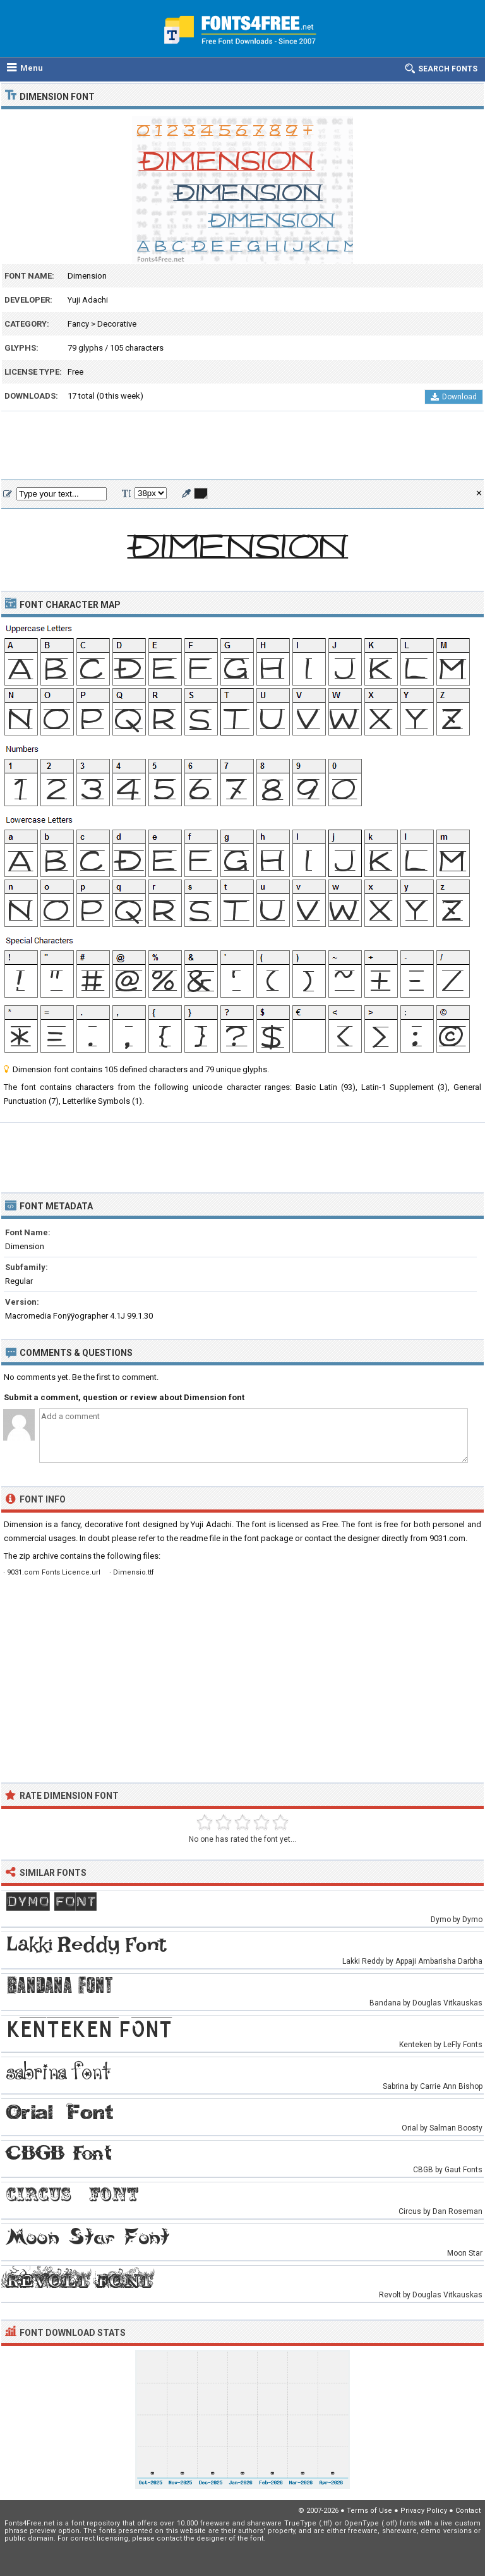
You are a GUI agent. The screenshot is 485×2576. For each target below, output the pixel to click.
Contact (468, 2510)
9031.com (447, 1538)
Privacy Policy (423, 2510)
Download (454, 396)
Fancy (78, 324)
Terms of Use (369, 2510)
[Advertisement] (242, 446)
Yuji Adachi (88, 300)
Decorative (116, 324)
